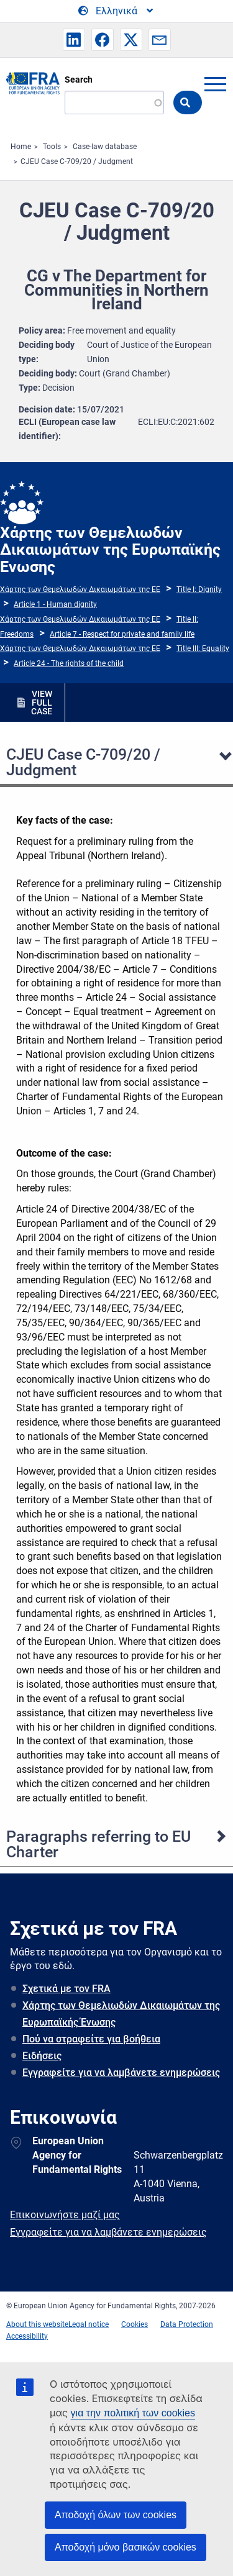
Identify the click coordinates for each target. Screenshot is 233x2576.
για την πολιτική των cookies (133, 2413)
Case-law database (105, 146)
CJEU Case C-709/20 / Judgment (77, 161)
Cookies (134, 2324)
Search (79, 79)
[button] (74, 40)
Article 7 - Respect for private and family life (122, 634)
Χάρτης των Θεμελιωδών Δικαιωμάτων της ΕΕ (80, 589)
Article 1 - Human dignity (55, 604)
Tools (52, 146)
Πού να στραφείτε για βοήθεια (91, 2039)
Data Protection (186, 2324)
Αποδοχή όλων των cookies (115, 2515)
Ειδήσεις (42, 2056)
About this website (37, 2324)
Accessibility (27, 2336)
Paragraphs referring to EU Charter (98, 1844)
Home (21, 146)
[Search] (114, 102)
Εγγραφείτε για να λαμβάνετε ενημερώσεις (121, 2072)
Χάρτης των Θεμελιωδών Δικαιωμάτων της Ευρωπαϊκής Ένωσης (121, 2014)
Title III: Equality (202, 648)
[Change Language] (116, 11)
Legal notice (88, 2324)
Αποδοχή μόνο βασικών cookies (125, 2547)
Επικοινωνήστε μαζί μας (65, 2215)
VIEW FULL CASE (41, 702)
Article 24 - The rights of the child (69, 663)
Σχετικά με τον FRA (66, 1989)
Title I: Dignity (199, 589)
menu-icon (215, 84)
